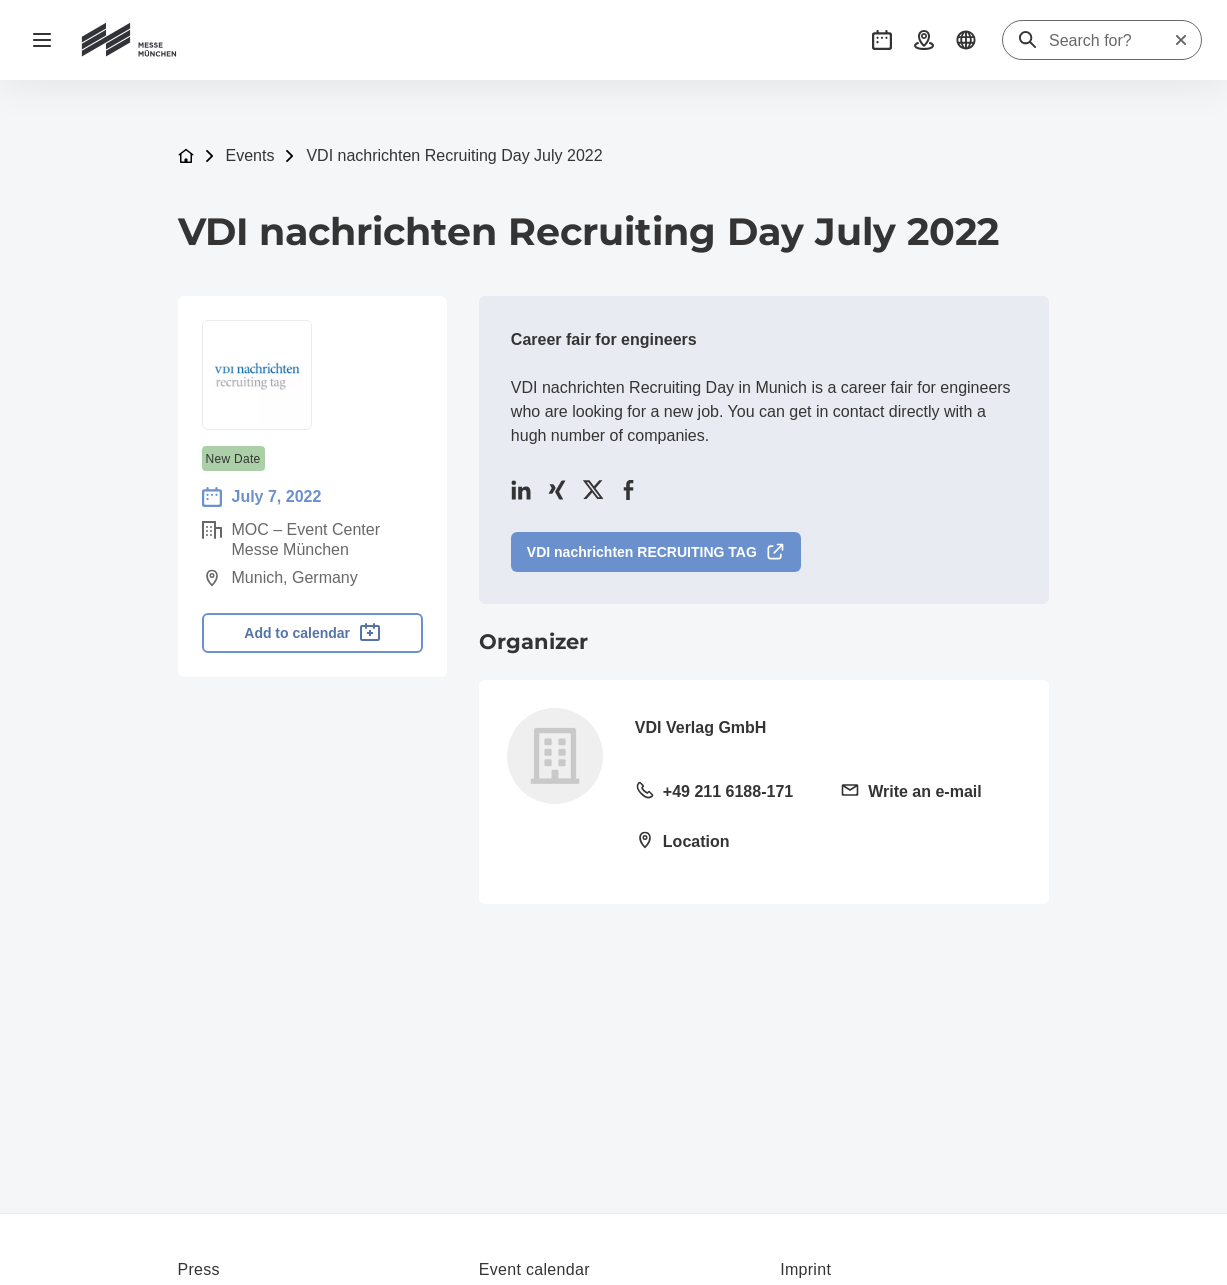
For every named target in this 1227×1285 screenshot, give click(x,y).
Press (199, 1269)
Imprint (805, 1269)
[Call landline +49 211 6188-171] (725, 793)
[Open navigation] (42, 40)
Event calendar (534, 1269)
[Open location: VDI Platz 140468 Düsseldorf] (725, 843)
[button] (882, 40)
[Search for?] (1111, 41)
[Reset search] (1181, 40)
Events (250, 155)
